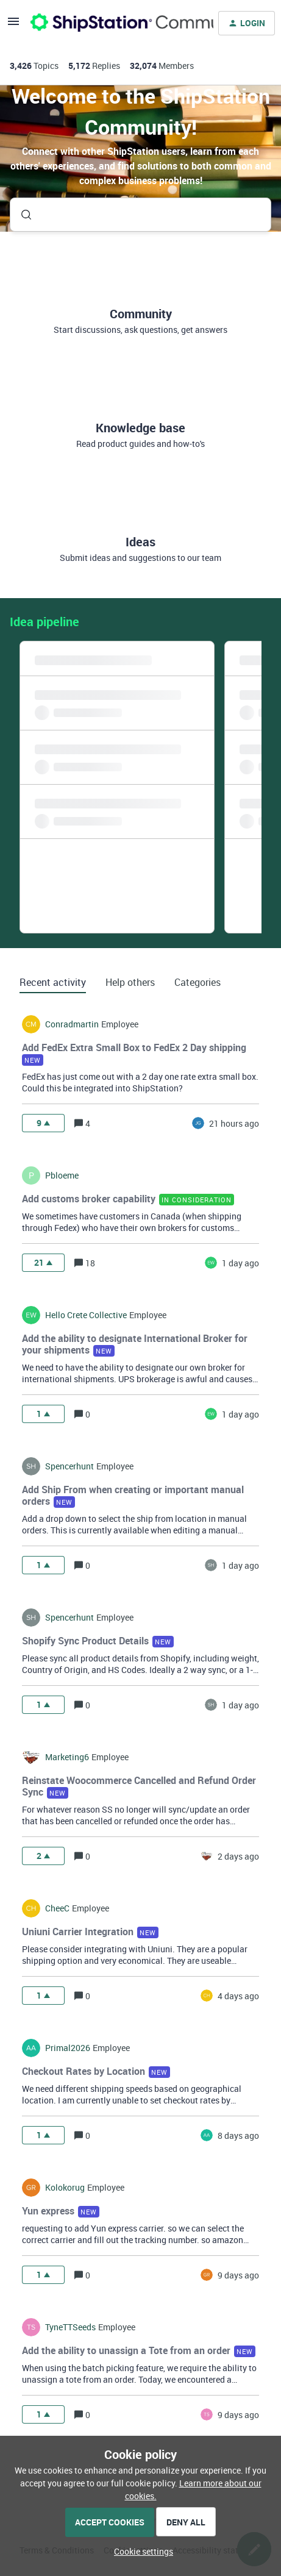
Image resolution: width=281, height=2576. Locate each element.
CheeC (57, 1908)
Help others (130, 982)
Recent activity (53, 982)
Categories (197, 982)
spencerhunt (69, 1466)
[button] (140, 2551)
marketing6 (67, 1757)
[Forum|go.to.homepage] (114, 23)
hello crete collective (86, 1315)
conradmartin (72, 1024)
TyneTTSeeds (70, 2327)
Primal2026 (67, 2048)
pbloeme (62, 1175)
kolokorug (65, 2187)
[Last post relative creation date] (234, 1123)
